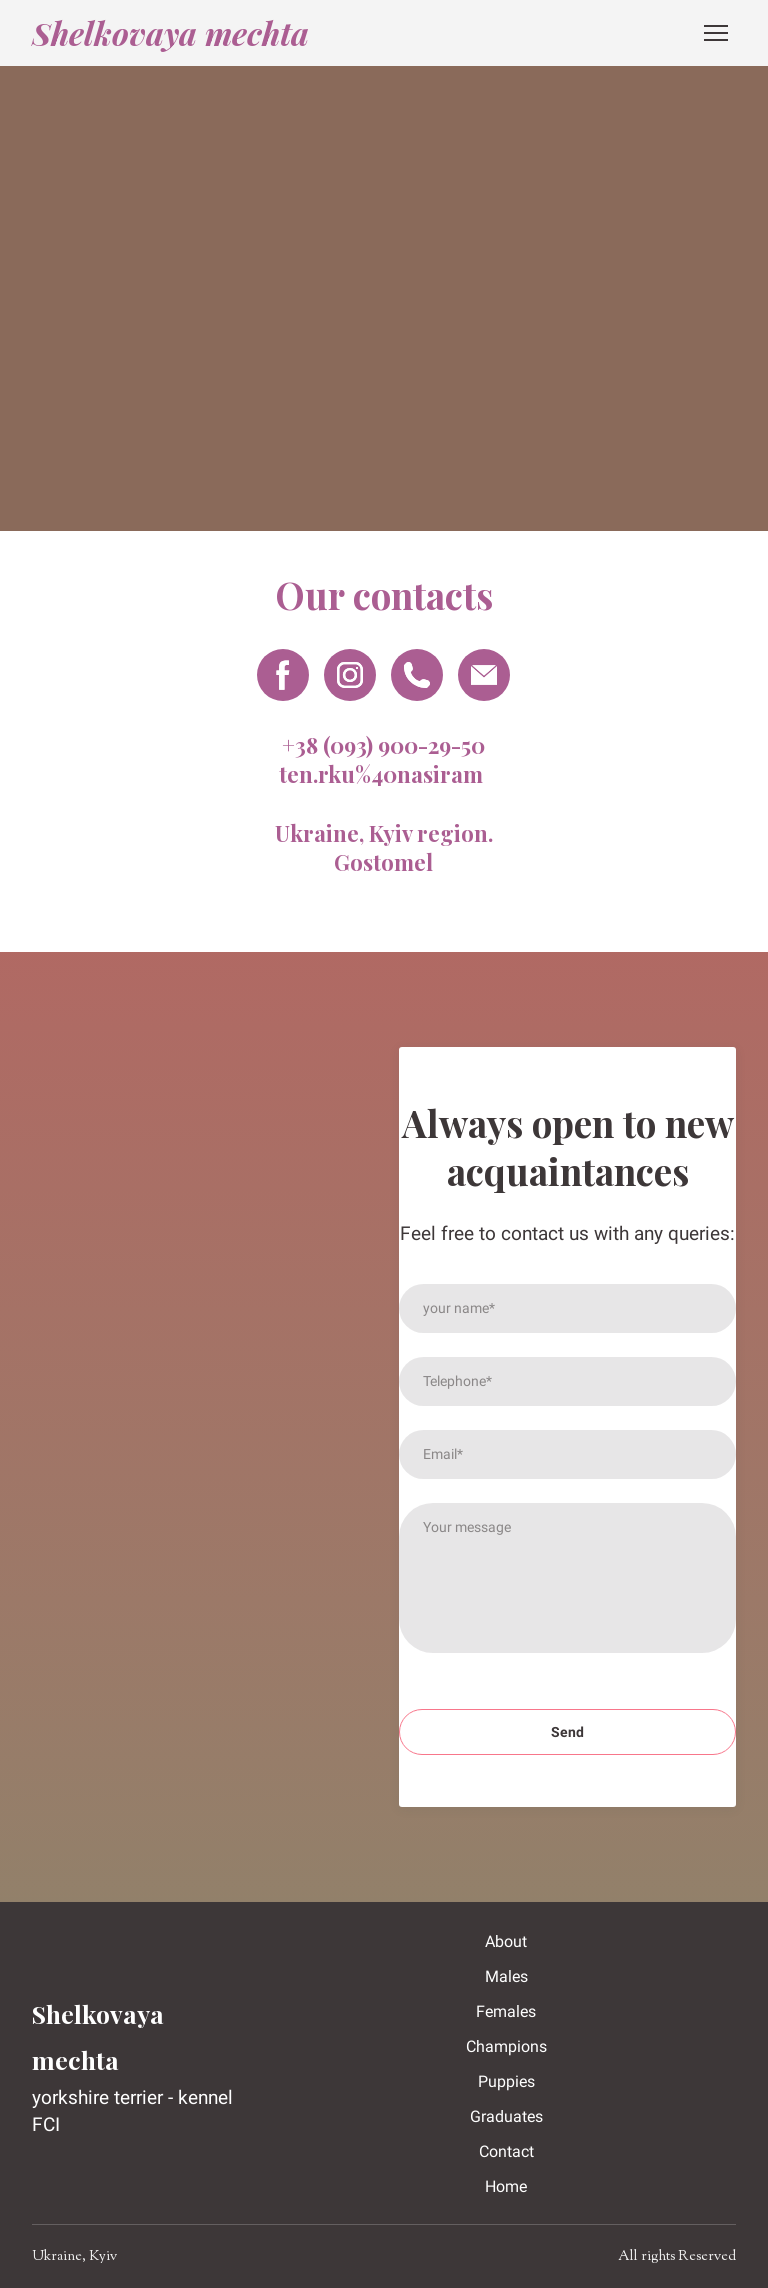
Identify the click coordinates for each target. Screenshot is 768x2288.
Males (506, 1976)
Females (506, 2011)
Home (506, 2186)
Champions (506, 2046)
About (506, 1941)
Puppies (506, 2081)
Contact (506, 2151)
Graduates (506, 2116)
